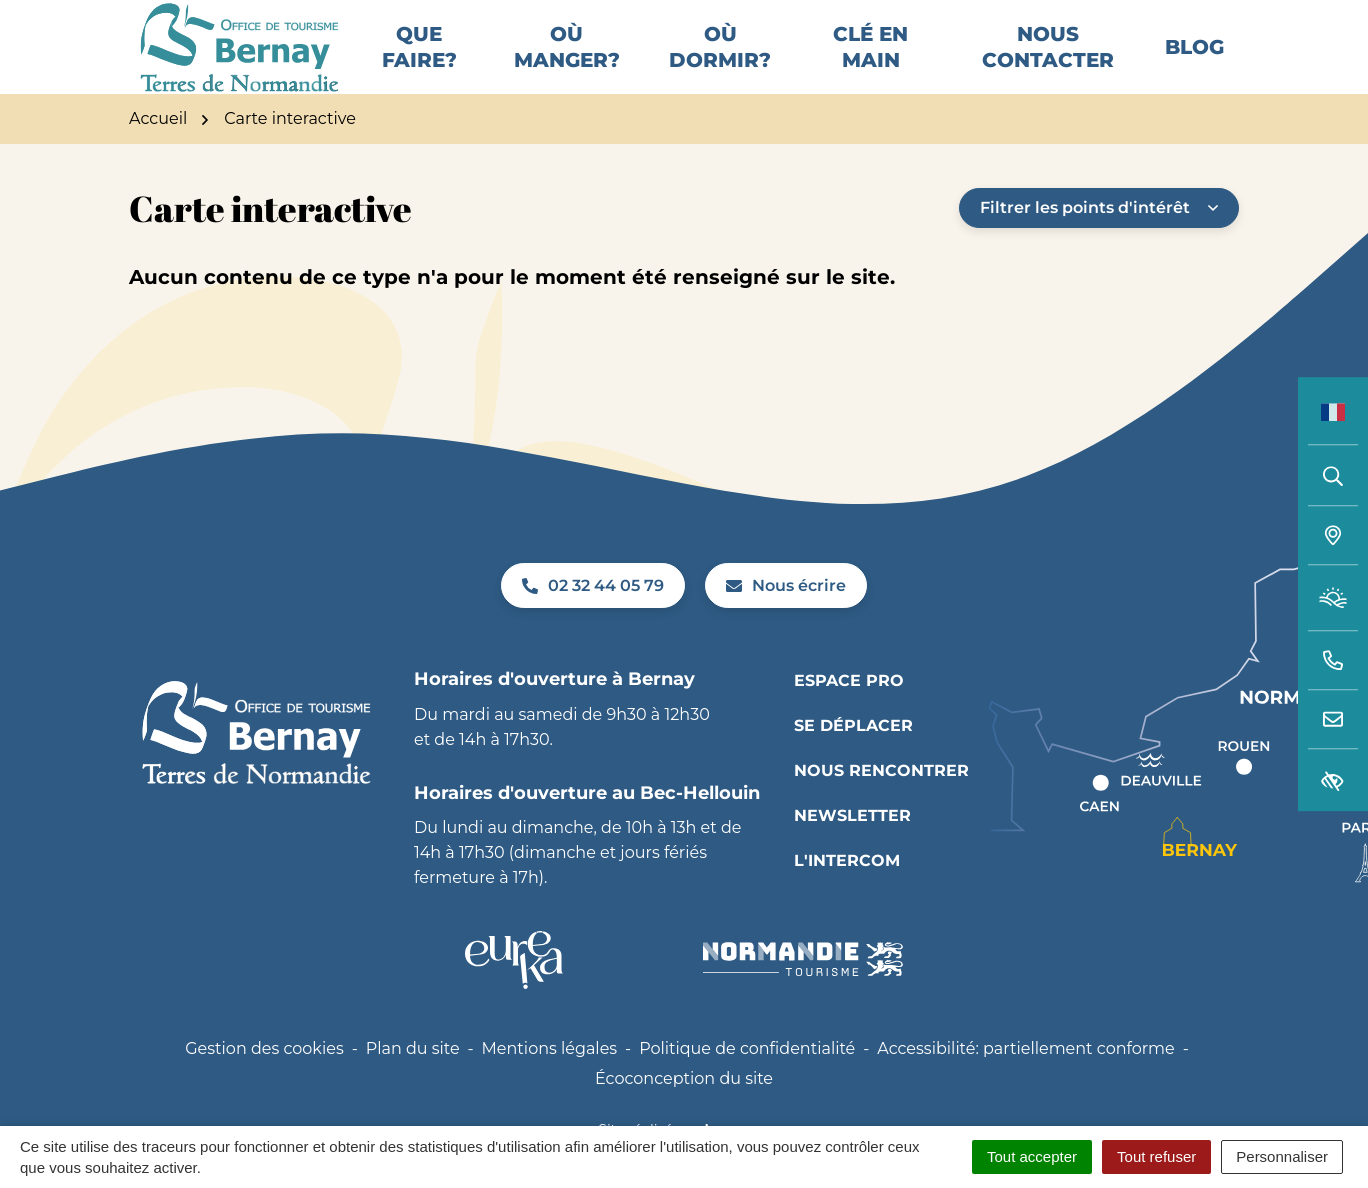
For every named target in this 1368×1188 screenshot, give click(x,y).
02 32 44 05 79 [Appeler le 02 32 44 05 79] (593, 616)
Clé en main (870, 63)
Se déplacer (853, 756)
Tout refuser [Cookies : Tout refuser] (1156, 1156)
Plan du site (413, 1079)
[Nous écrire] (1333, 720)
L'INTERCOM (847, 891)
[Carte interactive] (1333, 536)
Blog (1194, 63)
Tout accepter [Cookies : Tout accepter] (1032, 1156)
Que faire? (419, 63)
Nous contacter (1048, 63)
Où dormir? (720, 63)
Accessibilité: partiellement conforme (1026, 1079)
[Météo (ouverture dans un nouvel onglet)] (1333, 598)
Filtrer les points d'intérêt (1099, 238)
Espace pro (849, 711)
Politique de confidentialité (747, 1079)
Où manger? (567, 63)
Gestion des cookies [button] (264, 1079)
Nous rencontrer (881, 801)
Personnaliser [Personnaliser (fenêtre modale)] (1282, 1156)
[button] (1333, 661)
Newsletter (852, 846)
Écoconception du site (684, 1109)
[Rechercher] (1333, 475)
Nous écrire (786, 616)
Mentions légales (550, 1079)
